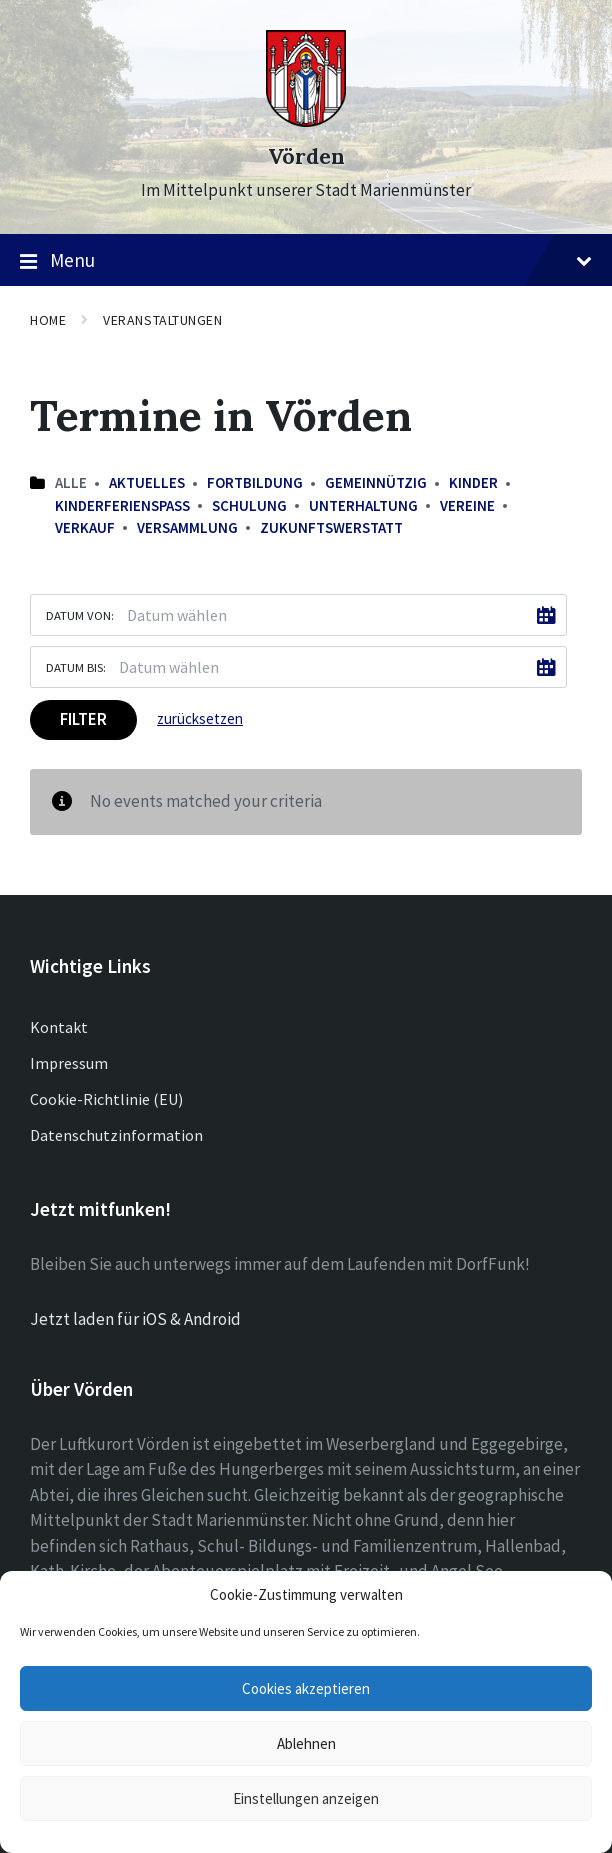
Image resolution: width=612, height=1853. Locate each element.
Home (48, 320)
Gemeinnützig (376, 482)
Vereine (467, 505)
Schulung (249, 505)
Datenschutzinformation (116, 1135)
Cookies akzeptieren (306, 1688)
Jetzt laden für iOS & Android (135, 1319)
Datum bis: (76, 667)
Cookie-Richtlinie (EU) (106, 1099)
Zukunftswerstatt (331, 527)
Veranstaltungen (162, 320)
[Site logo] (306, 121)
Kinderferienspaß (122, 505)
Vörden (306, 156)
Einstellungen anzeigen (306, 1798)
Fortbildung (255, 482)
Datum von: (80, 615)
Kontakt (59, 1027)
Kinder (473, 482)
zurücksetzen (200, 718)
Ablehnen (306, 1743)
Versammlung (187, 527)
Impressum (69, 1063)
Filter (83, 719)
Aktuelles (147, 482)
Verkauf (85, 527)
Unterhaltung (363, 505)
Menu (306, 261)
